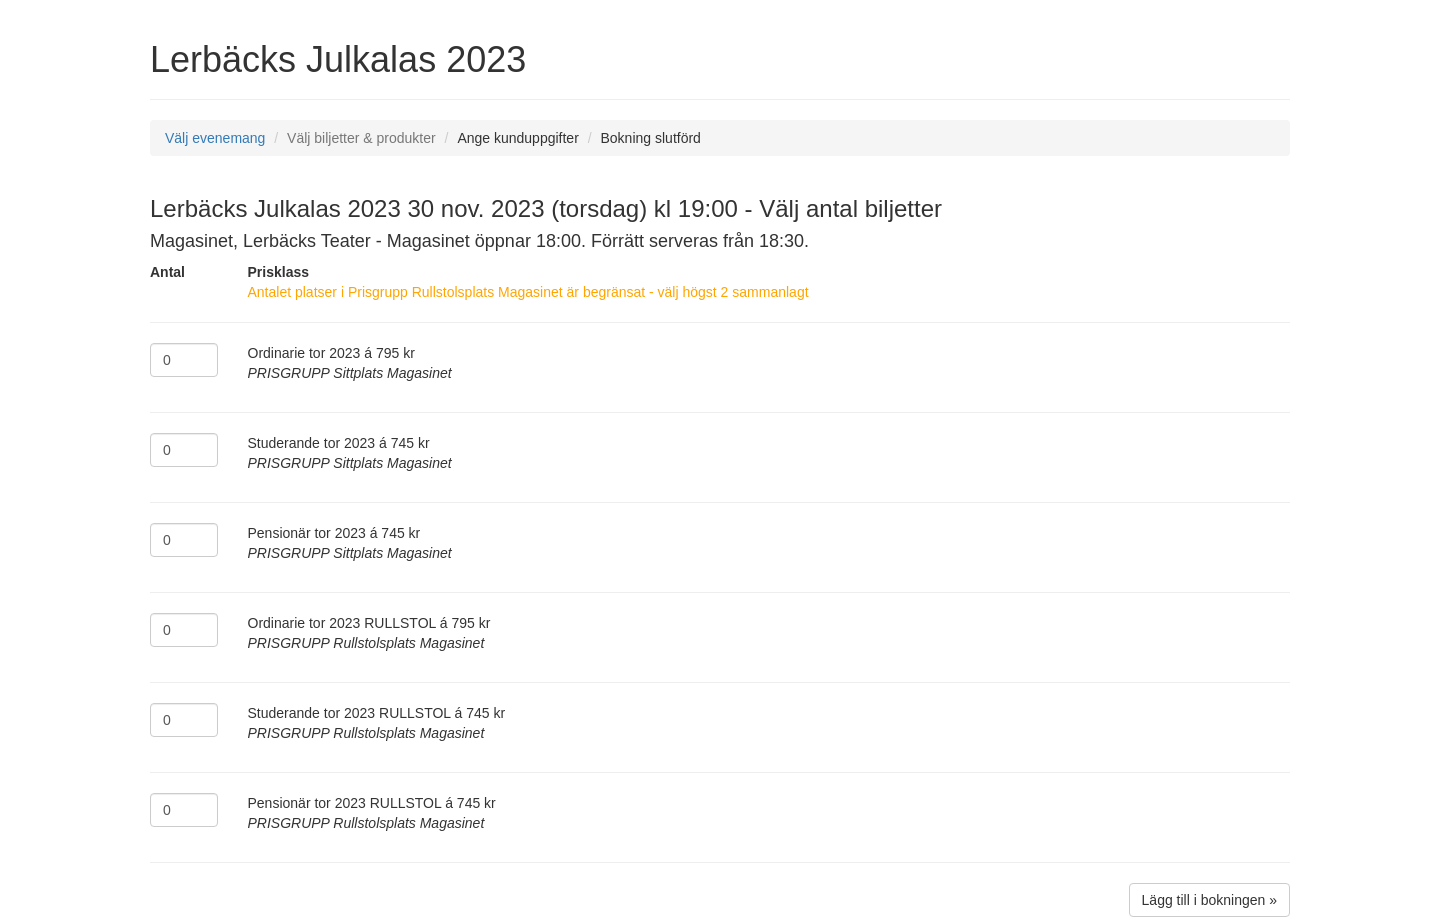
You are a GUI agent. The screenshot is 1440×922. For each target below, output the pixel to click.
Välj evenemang (215, 138)
